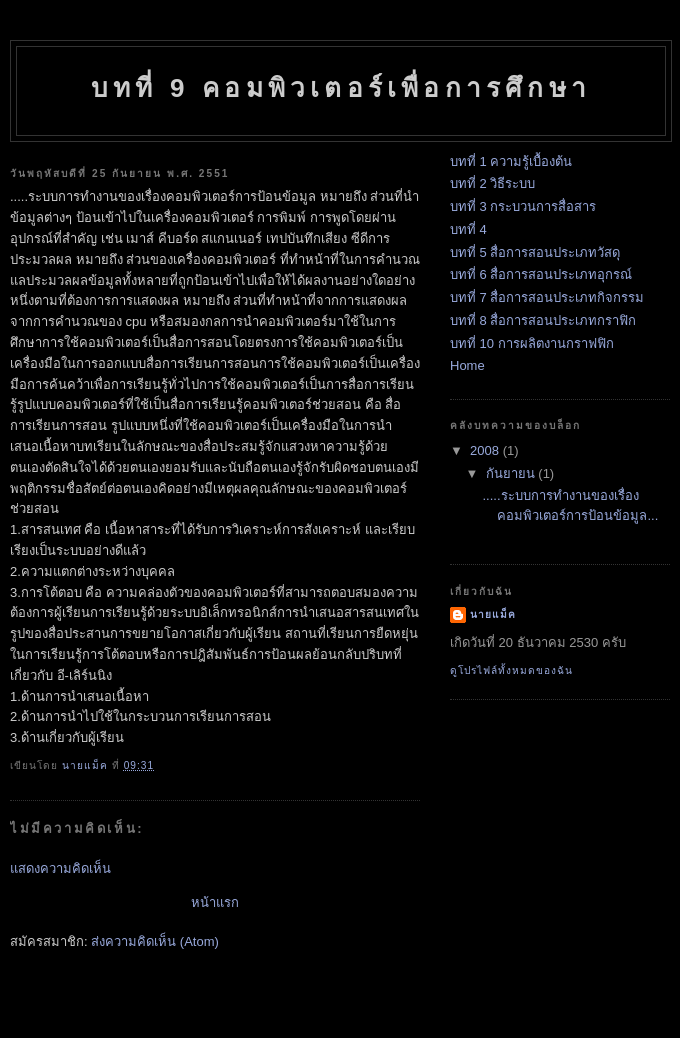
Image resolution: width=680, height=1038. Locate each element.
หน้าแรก (215, 902)
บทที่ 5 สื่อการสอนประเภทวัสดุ (535, 252)
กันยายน (512, 473)
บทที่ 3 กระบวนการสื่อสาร (523, 206)
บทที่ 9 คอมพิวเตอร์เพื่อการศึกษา (341, 88)
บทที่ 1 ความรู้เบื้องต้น (511, 161)
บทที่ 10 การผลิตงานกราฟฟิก (532, 343)
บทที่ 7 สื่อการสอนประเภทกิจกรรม (547, 297)
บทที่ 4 (468, 229)
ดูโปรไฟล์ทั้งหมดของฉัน (511, 670)
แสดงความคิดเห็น (60, 868)
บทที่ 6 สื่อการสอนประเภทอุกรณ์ (541, 274)
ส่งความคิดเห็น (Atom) (155, 941)
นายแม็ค (493, 614)
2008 (486, 450)
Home (467, 365)
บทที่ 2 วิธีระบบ (492, 183)
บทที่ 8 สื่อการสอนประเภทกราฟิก (543, 320)
